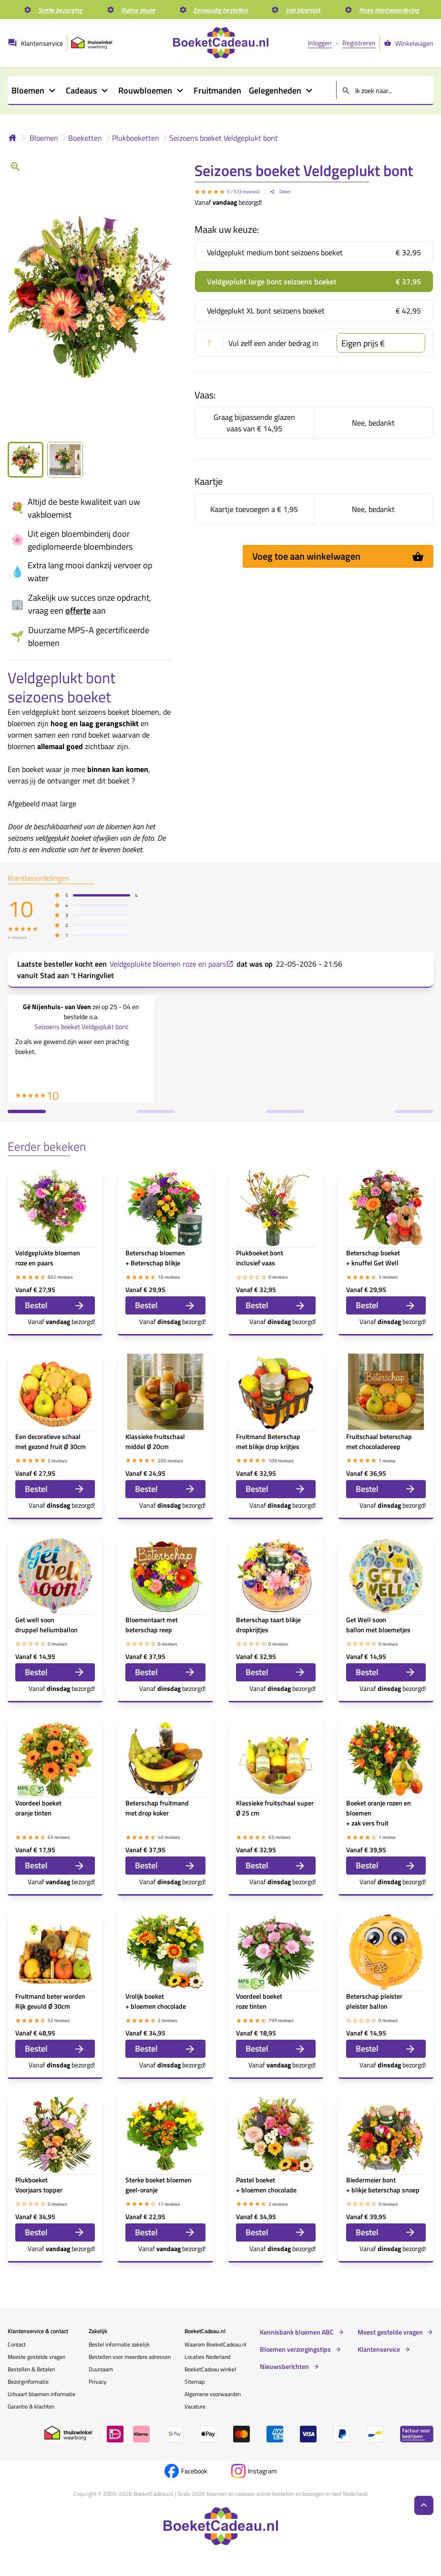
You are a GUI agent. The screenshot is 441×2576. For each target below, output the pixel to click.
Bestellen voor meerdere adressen (130, 2356)
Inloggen (320, 43)
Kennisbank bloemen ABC (297, 2332)
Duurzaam (101, 2369)
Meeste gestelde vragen (36, 2356)
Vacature (195, 2406)
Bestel (55, 1305)
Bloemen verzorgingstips (295, 2349)
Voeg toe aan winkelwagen (338, 556)
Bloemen (44, 138)
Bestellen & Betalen (31, 2369)
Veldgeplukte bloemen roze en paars (172, 964)
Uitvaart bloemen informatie (41, 2394)
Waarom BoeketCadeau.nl (215, 2344)
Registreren (359, 43)
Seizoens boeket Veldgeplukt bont (223, 138)
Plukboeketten (135, 138)
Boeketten (85, 138)
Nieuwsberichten (284, 2366)
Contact (17, 2344)
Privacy (97, 2381)
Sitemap (195, 2381)
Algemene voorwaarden (213, 2394)
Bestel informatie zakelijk (119, 2344)
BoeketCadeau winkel (210, 2369)
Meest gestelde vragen (390, 2332)
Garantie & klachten (31, 2406)
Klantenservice (379, 2349)
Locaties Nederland (207, 2356)
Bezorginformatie (28, 2381)
